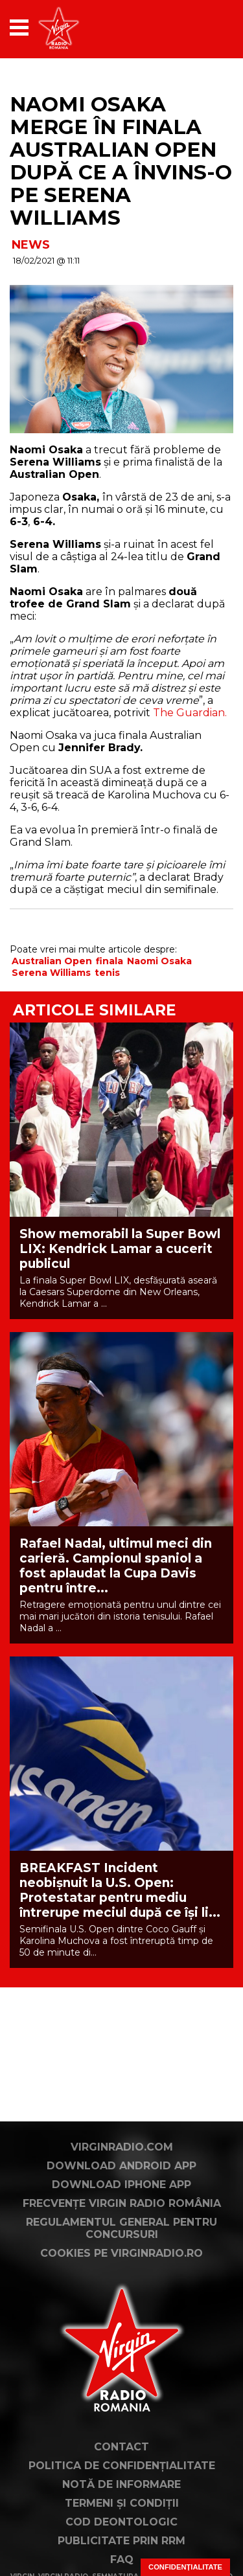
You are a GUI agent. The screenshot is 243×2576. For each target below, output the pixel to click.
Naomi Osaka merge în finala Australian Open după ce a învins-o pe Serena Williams (121, 161)
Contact (121, 2447)
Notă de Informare (121, 2484)
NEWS (31, 245)
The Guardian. (190, 712)
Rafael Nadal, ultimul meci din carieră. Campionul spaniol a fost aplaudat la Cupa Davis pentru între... (115, 1566)
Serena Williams (51, 972)
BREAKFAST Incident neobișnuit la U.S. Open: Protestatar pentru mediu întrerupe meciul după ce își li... (119, 1890)
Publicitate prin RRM (121, 2541)
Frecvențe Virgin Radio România (122, 2203)
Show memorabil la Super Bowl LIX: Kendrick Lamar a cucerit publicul (119, 1248)
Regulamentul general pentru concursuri (121, 2228)
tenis (107, 972)
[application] (201, 27)
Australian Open (52, 961)
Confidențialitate (185, 2567)
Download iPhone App (121, 2184)
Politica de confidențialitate (122, 2465)
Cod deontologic (121, 2522)
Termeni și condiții (122, 2503)
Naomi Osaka (159, 961)
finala (109, 961)
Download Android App (121, 2166)
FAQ (121, 2559)
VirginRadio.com (122, 2147)
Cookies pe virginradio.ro (121, 2253)
